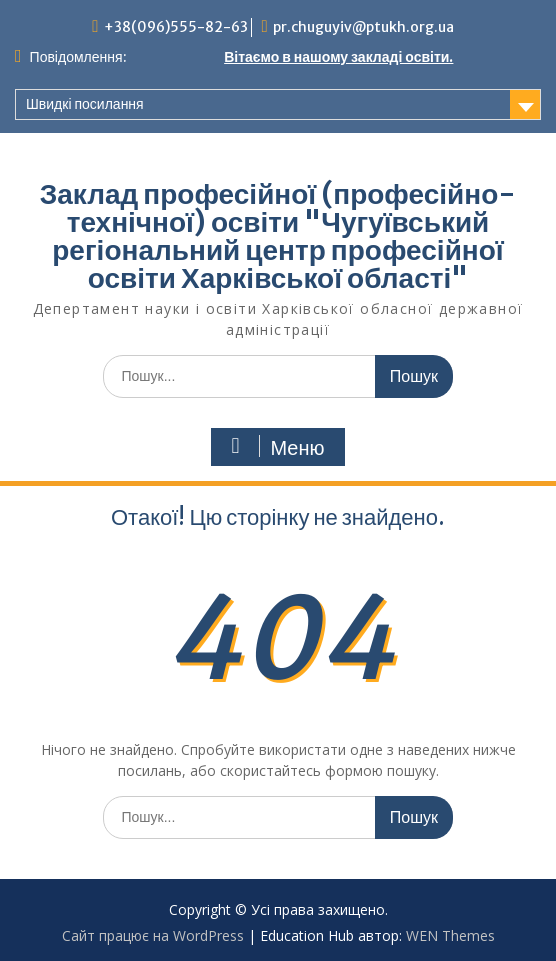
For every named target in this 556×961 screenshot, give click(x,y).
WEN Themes (450, 935)
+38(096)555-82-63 (176, 27)
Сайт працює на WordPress (153, 935)
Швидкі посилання (85, 104)
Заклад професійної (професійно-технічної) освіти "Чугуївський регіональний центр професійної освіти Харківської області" (278, 236)
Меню (275, 447)
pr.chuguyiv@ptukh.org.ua (363, 27)
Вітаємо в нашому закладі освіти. (338, 57)
